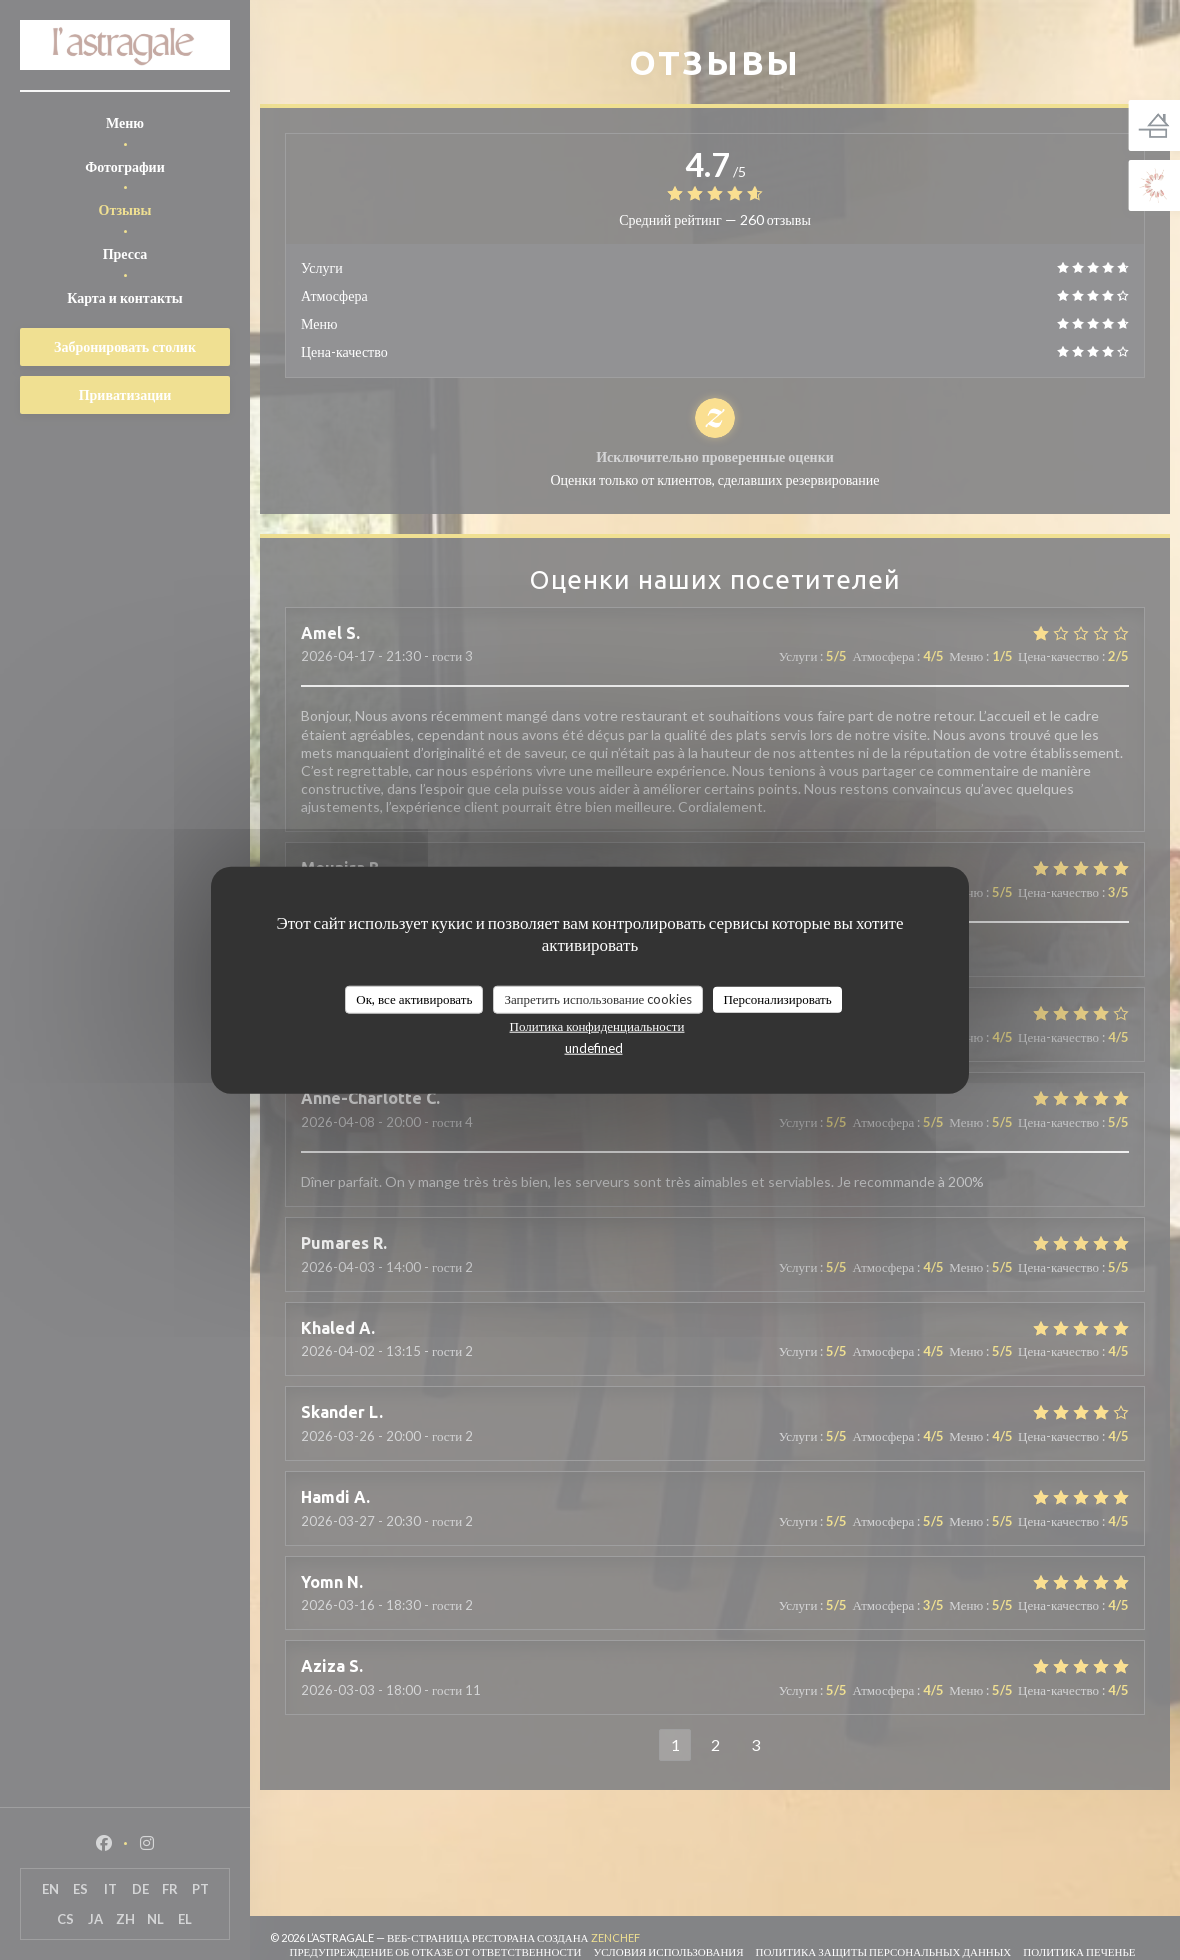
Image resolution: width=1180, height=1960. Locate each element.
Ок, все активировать (414, 999)
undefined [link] (594, 1047)
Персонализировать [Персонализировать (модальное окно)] (777, 999)
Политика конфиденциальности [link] (597, 1025)
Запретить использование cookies (598, 999)
